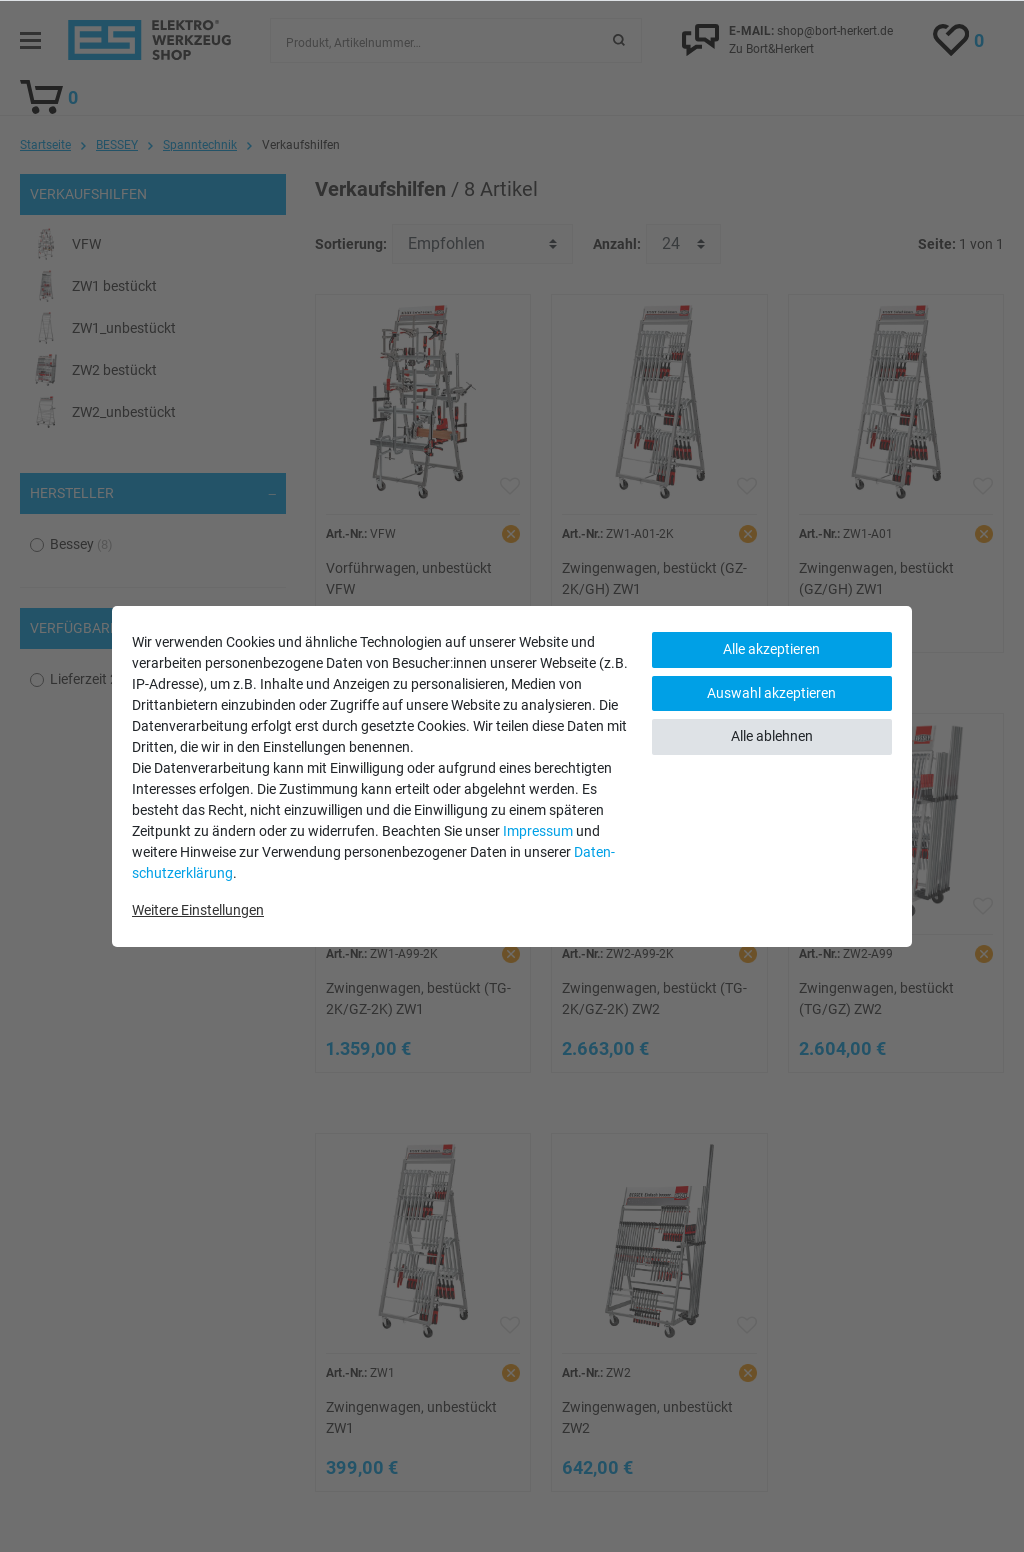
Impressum (538, 831)
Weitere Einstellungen (198, 910)
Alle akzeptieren (771, 649)
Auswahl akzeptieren (771, 693)
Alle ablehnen (772, 736)
